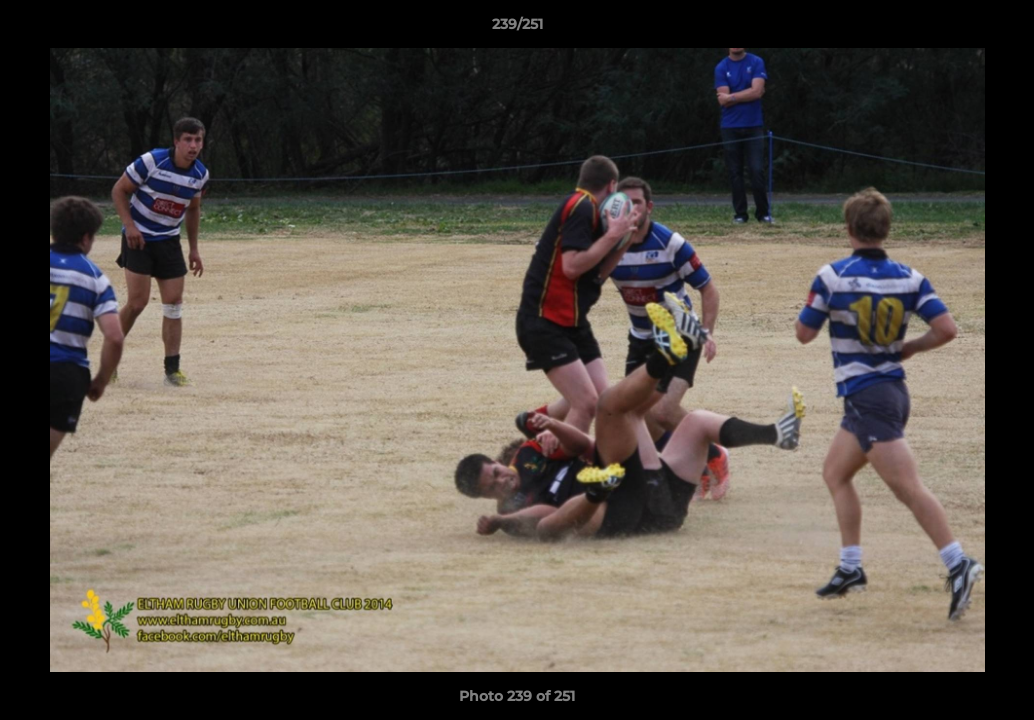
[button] (998, 29)
